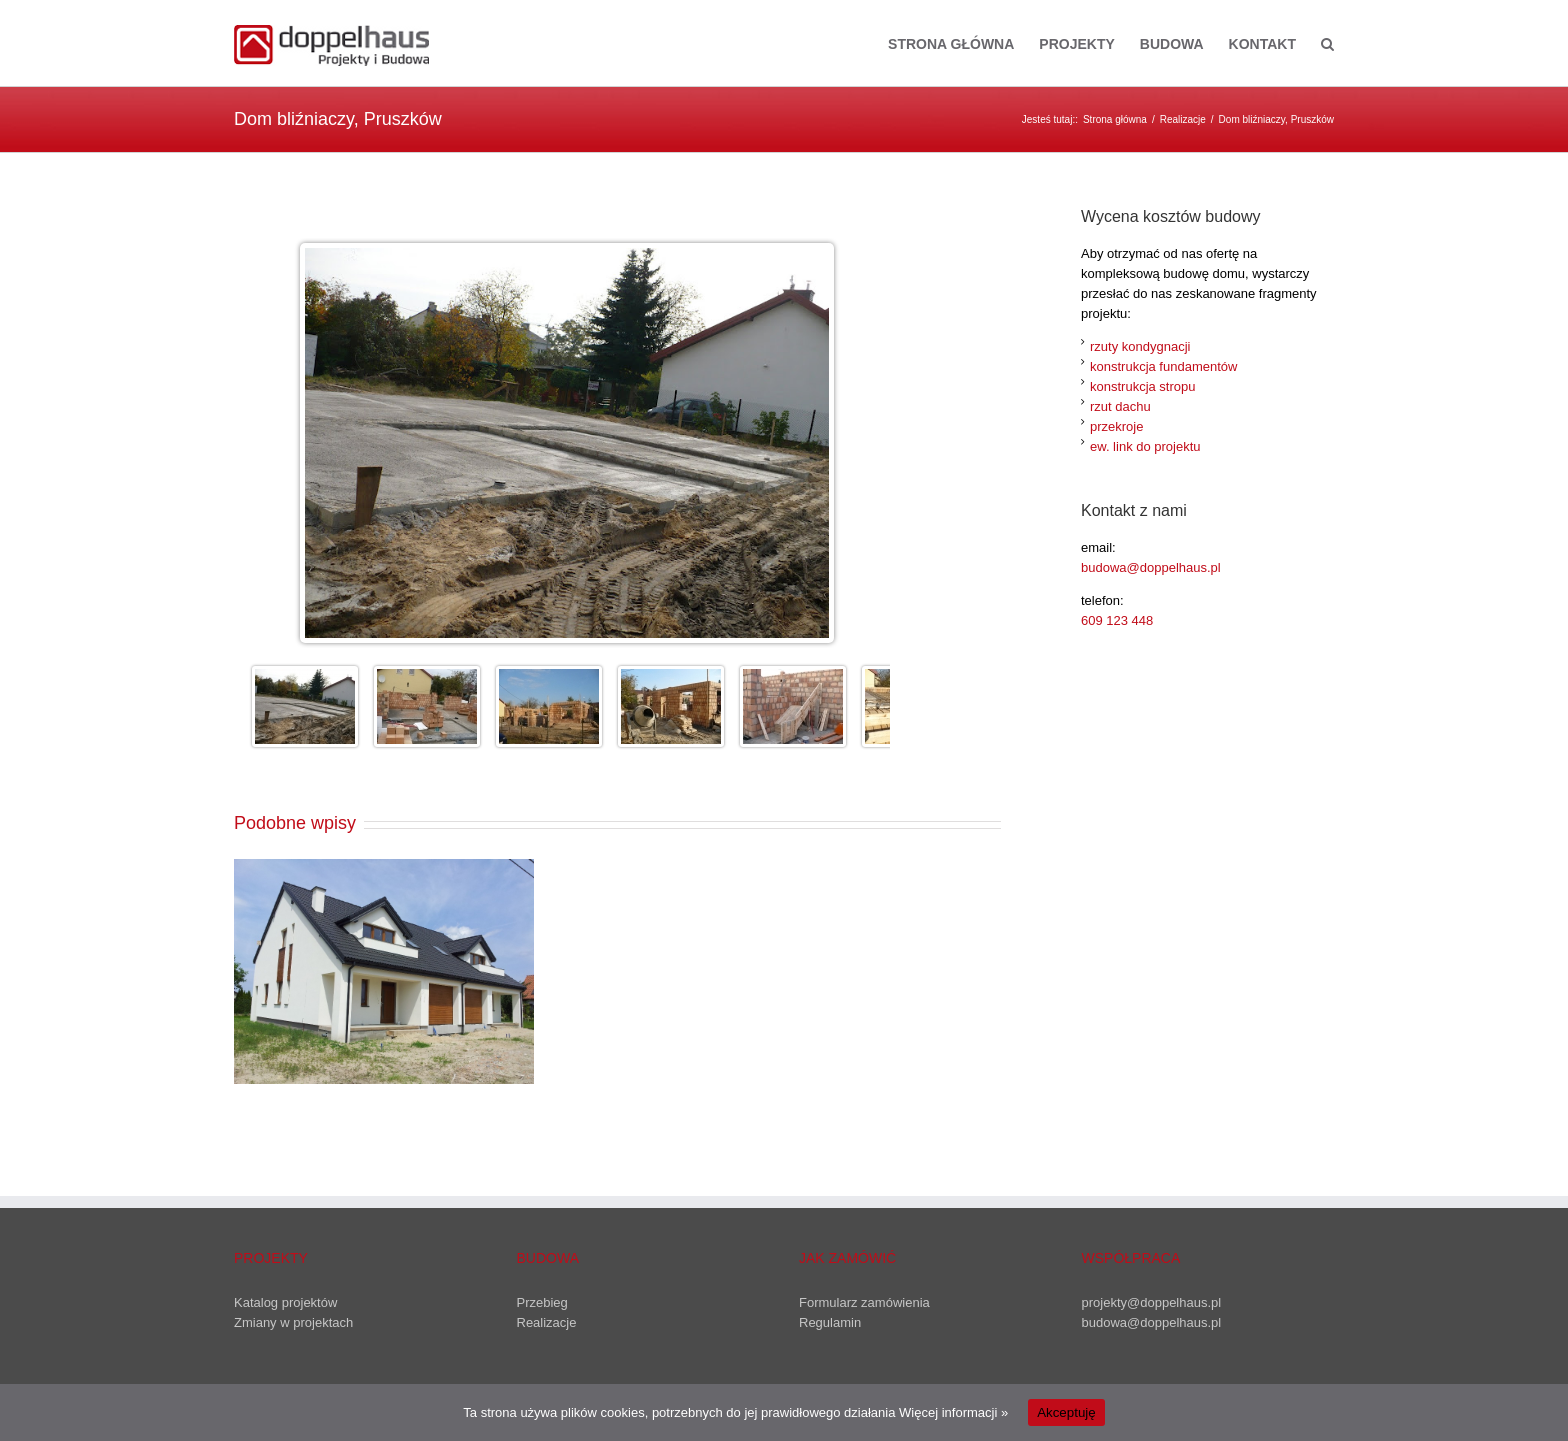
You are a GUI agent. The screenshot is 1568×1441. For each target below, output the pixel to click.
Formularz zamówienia (864, 1302)
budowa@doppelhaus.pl (1151, 567)
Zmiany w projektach (293, 1322)
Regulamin (830, 1322)
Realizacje (547, 1322)
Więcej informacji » (953, 1412)
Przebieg (542, 1302)
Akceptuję (1066, 1412)
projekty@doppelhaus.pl (1152, 1302)
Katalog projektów (285, 1302)
